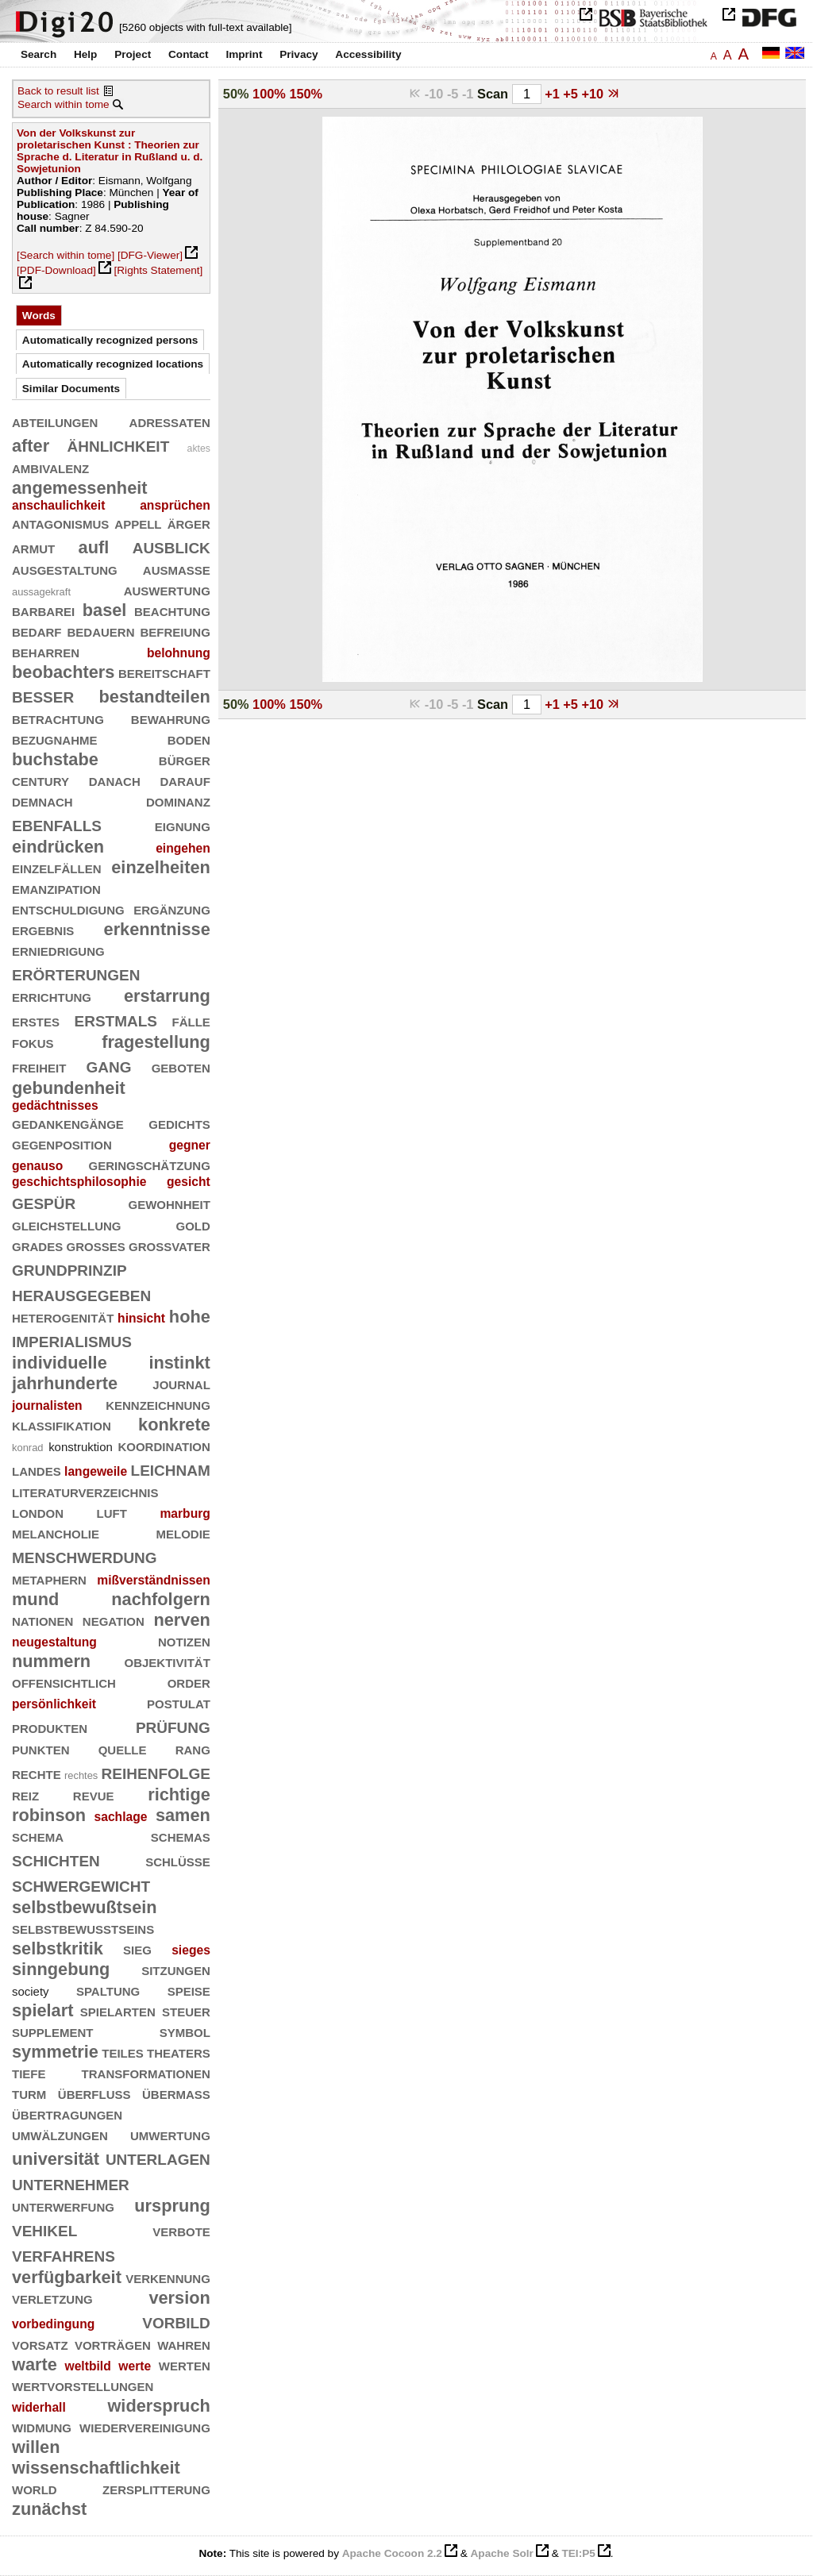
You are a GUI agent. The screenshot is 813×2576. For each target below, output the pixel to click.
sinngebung (61, 1969)
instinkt (179, 1363)
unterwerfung (63, 2206)
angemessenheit (80, 488)
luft (112, 1512)
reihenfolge (156, 1771)
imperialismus (72, 1339)
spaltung (108, 1990)
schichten (56, 1858)
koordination (164, 1445)
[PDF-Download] (56, 270)
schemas (180, 1836)
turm (29, 2093)
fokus (33, 1042)
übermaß (176, 2093)
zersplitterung (156, 2488)
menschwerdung (84, 1555)
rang (192, 1748)
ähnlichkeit (118, 444)
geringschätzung (149, 1164)
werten (184, 2364)
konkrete (174, 1424)
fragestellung (156, 1042)
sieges (190, 1950)
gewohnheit (169, 1203)
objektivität (167, 1661)
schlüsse (177, 1860)
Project (132, 54)
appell (137, 523)
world (34, 2488)
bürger (184, 759)
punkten (41, 1748)
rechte (36, 1773)
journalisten (47, 1405)
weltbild (88, 2366)
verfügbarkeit (66, 2277)
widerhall (39, 2407)
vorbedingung (53, 2324)
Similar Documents (71, 389)
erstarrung (167, 996)
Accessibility (368, 54)
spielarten (118, 2010)
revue (93, 1794)
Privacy (298, 54)
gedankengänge (68, 1123)
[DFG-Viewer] (150, 255)
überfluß (94, 2093)
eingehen (183, 848)
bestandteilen (154, 697)
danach (115, 780)
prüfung (173, 1725)
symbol (185, 2031)
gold (192, 1224)
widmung (41, 2426)
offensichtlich (64, 1682)
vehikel (44, 2228)
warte (34, 2364)
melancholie (55, 1532)
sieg (137, 1948)
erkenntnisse (157, 929)
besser (43, 695)
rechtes (81, 1775)
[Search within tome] (65, 255)
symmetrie (55, 2052)
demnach (42, 801)
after (30, 446)
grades (37, 1245)
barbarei (43, 610)
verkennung (167, 2277)
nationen (42, 1620)
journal (181, 1383)
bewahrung (170, 718)
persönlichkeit (54, 1704)
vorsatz (40, 2344)
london (38, 1512)
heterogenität (63, 1317)
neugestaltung (54, 1642)
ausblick (171, 545)
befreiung (175, 631)
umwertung (170, 2134)
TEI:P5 (578, 2553)
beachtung (172, 610)
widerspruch (158, 2406)
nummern (51, 1661)
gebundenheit (68, 1088)
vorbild (176, 2320)
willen (36, 2447)
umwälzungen (60, 2134)
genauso (37, 1165)
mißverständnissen (153, 1580)
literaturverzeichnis (85, 1491)
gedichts (179, 1123)
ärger (189, 523)
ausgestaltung (65, 569)
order (189, 1682)
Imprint (243, 54)
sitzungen (175, 1969)
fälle (191, 1020)
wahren (183, 2344)
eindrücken (58, 847)
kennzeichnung (158, 1404)
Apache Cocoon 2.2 (392, 2553)
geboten (181, 1066)
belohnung (178, 653)
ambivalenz (50, 467)
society (30, 1991)
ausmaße (176, 569)
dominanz (178, 801)
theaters (178, 2052)
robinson (49, 1815)
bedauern (100, 631)
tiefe (29, 2072)
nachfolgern (160, 1599)
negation (113, 1620)
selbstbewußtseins (83, 1928)
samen (183, 1815)
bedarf (37, 631)
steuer (186, 2010)
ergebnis (43, 929)
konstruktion (80, 1447)
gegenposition (62, 1143)
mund (35, 1599)
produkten (49, 1727)
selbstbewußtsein (84, 1907)
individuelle (59, 1363)
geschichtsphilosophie (79, 1181)
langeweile (95, 1471)
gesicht (188, 1181)
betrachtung (58, 718)
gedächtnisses (55, 1105)
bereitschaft (164, 672)
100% (269, 94)
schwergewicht (81, 1884)
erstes (36, 1020)
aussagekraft (41, 592)
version (179, 2298)
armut (33, 547)
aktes (198, 448)
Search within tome (63, 104)
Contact (188, 54)
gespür (43, 1201)
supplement (53, 2031)
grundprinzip (69, 1268)
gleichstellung (66, 1224)
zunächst (49, 2509)
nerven (181, 1620)
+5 (572, 94)
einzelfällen (57, 867)
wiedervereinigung (144, 2426)
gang (109, 1065)
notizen (184, 1640)
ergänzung (171, 908)
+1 (554, 94)
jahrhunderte (65, 1383)
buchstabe (55, 759)
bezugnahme (55, 739)
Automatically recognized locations (112, 364)
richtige (179, 1794)
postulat (178, 1702)
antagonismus (60, 523)
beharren (45, 651)
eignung (182, 825)
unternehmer (70, 2182)
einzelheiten (160, 867)
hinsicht (141, 1318)
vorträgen (113, 2344)
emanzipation (56, 888)
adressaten (169, 421)
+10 (594, 94)
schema (38, 1836)
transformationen (146, 2072)
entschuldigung (68, 908)
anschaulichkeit (58, 505)
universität (55, 2159)
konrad (28, 1448)
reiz (25, 1794)
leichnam (170, 1468)
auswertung (167, 589)
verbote (181, 2230)
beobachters (63, 672)
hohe (189, 1317)
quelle (122, 1748)
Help (85, 54)
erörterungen (76, 973)
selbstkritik (57, 1948)
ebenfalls (57, 823)
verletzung (52, 2298)
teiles (123, 2052)
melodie (183, 1532)
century (40, 780)
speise (189, 1990)
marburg (185, 1513)
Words (39, 316)
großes (96, 1245)
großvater (169, 1245)
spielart (42, 2010)
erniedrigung (58, 950)
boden (189, 739)
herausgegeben (81, 1293)
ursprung (172, 2206)
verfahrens (63, 2254)
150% (305, 94)
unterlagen (158, 2157)
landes (36, 1470)
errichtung (51, 996)
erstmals (116, 1019)
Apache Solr (502, 2553)
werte (134, 2366)
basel (105, 610)
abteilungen (55, 421)
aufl (94, 547)
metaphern (49, 1578)
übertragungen (67, 2114)
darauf (185, 780)
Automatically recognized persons (110, 340)
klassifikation (61, 1424)
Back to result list (58, 91)
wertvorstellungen (82, 2385)
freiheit (39, 1066)
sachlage (121, 1816)
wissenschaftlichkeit (96, 2468)
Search (38, 54)
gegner (189, 1145)
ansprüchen (175, 505)
